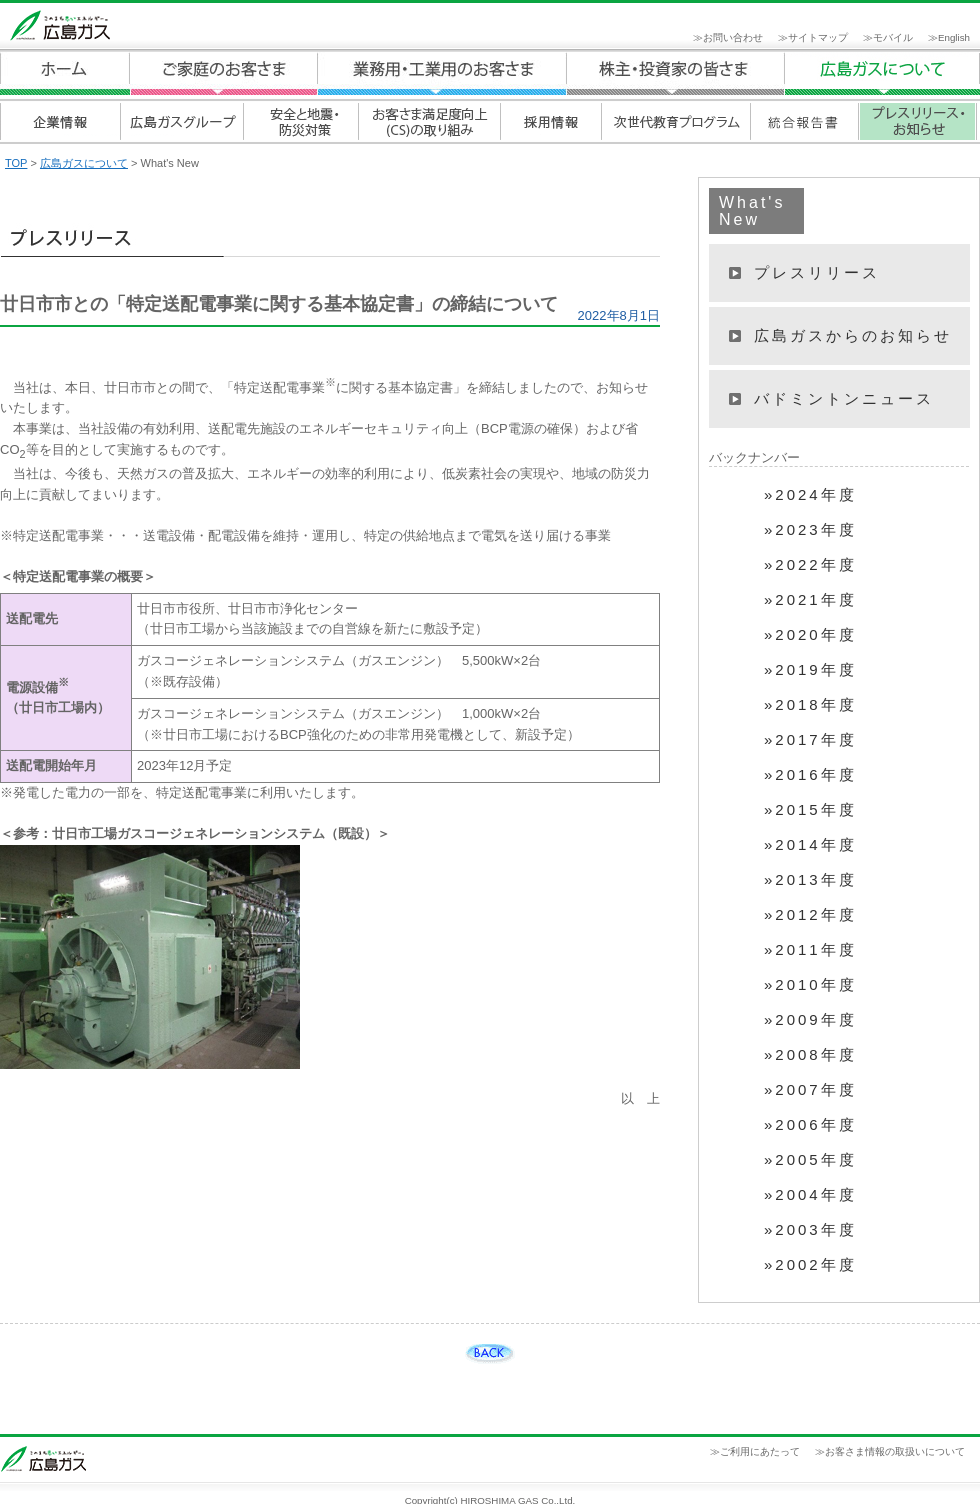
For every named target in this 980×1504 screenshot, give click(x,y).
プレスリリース (817, 272)
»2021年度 (810, 600)
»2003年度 (810, 1230)
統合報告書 (804, 121)
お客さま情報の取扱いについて (895, 1451)
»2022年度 (810, 565)
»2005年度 (810, 1160)
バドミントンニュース (844, 398)
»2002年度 (810, 1265)
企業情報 (60, 121)
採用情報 (550, 121)
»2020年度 (810, 635)
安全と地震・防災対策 (300, 121)
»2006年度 (810, 1125)
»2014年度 (810, 845)
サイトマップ (818, 37)
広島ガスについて (676, 73)
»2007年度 (810, 1090)
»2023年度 (810, 530)
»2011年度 (810, 950)
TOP (16, 163)
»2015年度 (810, 810)
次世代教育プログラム (675, 121)
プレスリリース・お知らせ (917, 121)
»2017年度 (810, 740)
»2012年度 (810, 915)
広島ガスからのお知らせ (853, 335)
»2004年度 (810, 1195)
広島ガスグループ (181, 121)
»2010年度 (810, 985)
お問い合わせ (733, 37)
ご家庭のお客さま (223, 73)
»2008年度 (810, 1055)
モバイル (893, 37)
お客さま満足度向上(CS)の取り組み (428, 121)
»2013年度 (810, 880)
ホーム (65, 73)
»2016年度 (810, 775)
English (954, 37)
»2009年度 (810, 1020)
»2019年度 (810, 670)
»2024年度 (810, 495)
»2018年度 (810, 705)
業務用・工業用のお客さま (442, 73)
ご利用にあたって (760, 1451)
